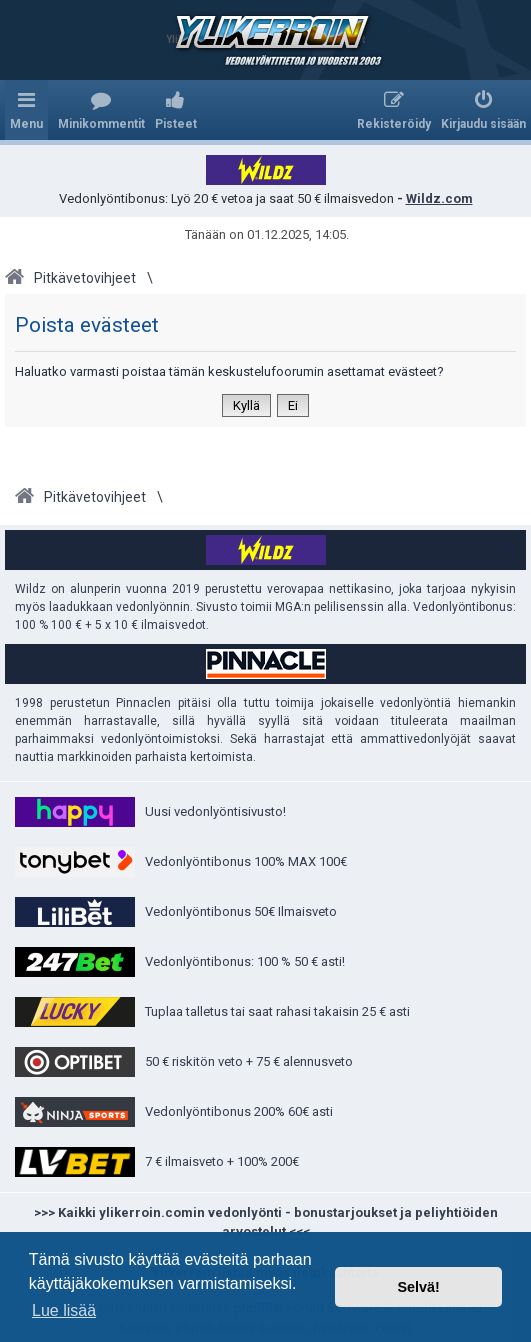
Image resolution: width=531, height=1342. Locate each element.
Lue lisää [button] (64, 1310)
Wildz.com (439, 198)
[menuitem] (101, 110)
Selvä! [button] (418, 1287)
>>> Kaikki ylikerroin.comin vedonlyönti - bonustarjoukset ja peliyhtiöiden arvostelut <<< (266, 1222)
